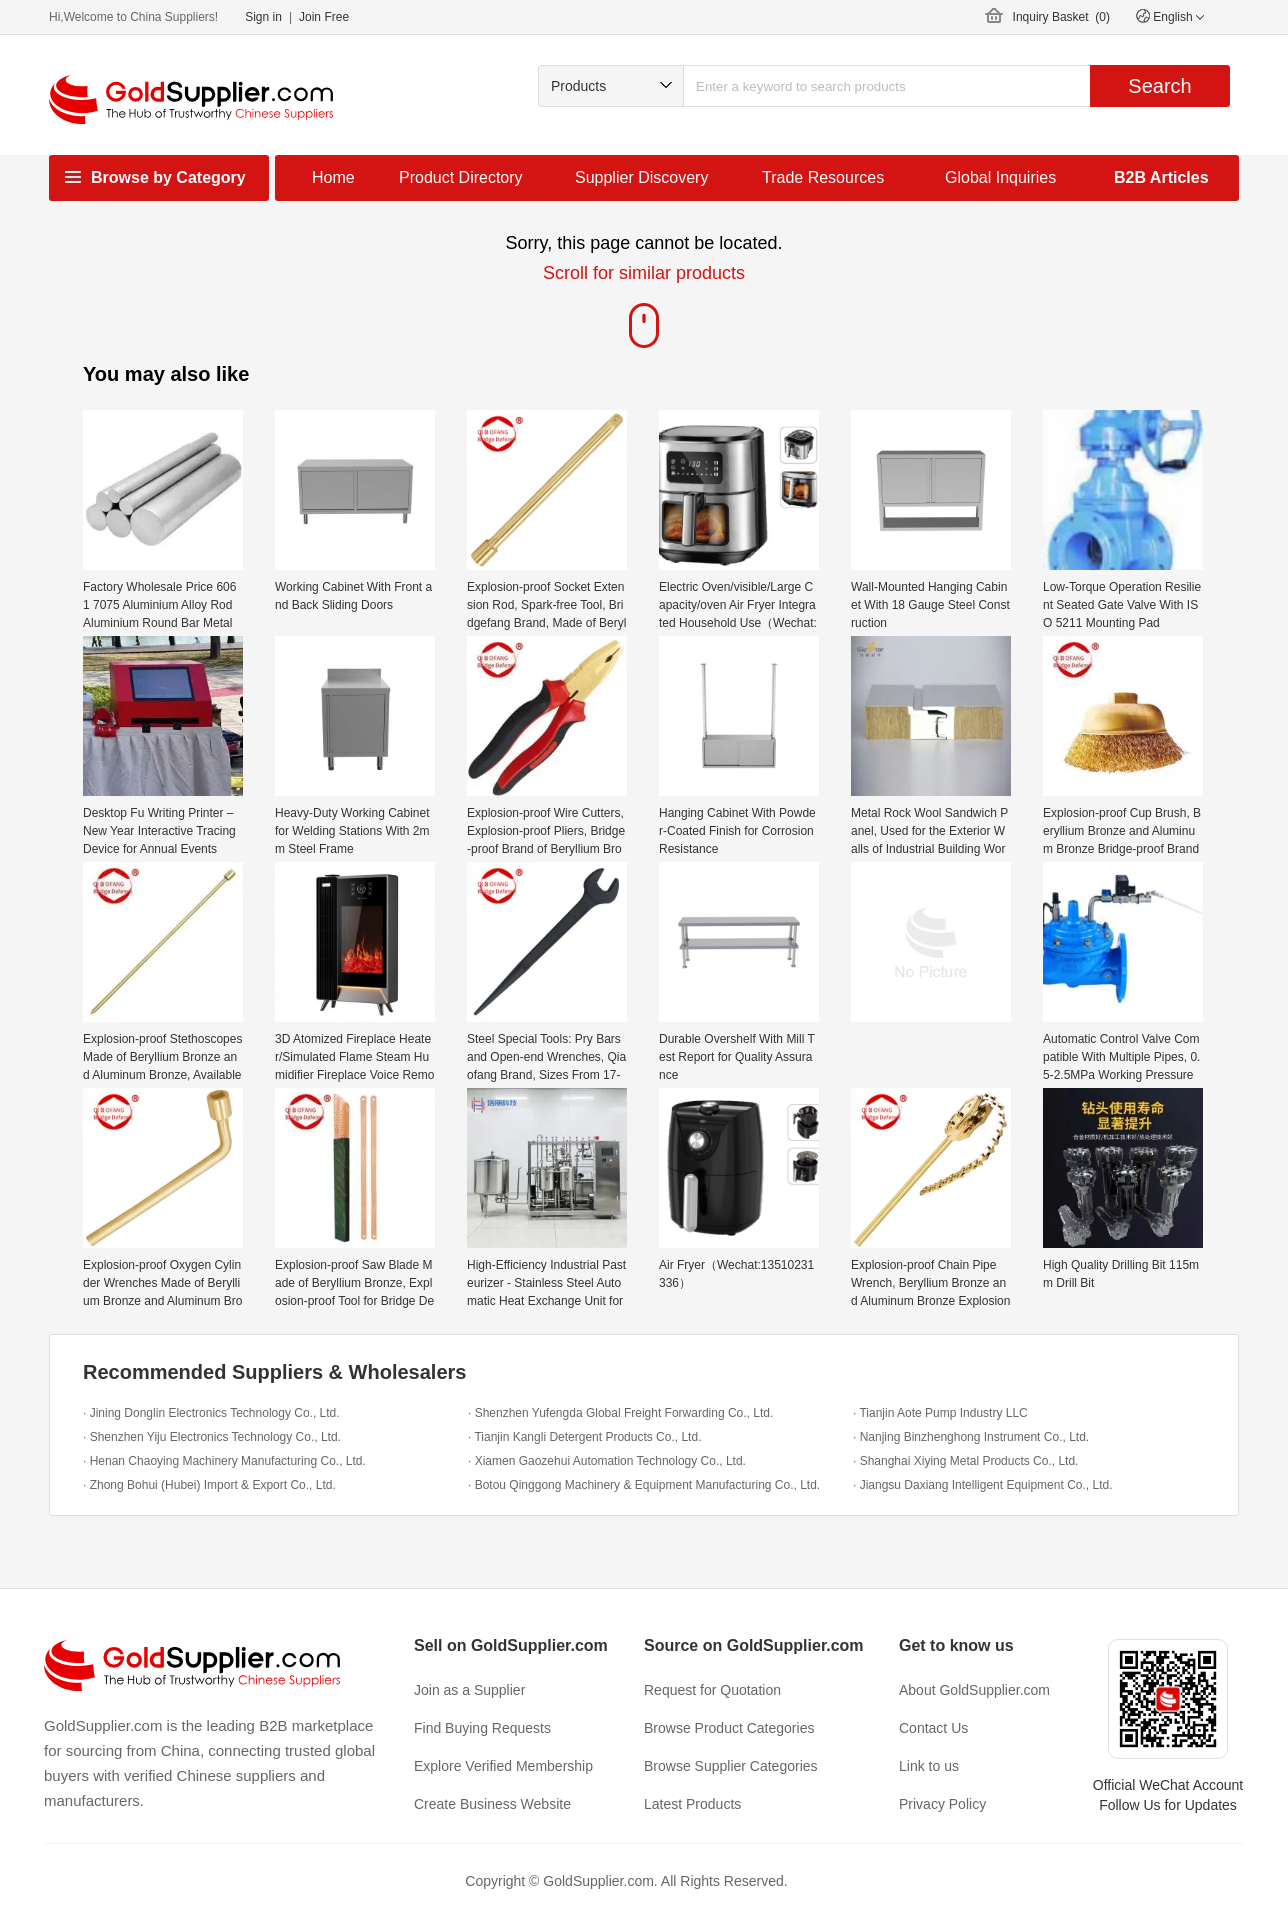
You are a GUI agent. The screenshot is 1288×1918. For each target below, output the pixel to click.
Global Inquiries (1000, 177)
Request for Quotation (712, 1690)
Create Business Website (492, 1804)
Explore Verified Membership (503, 1766)
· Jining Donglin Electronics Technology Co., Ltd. (211, 1413)
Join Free (324, 17)
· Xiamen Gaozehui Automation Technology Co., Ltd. (607, 1461)
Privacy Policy (942, 1804)
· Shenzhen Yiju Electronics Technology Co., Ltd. (212, 1437)
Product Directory (461, 177)
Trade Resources (823, 177)
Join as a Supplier (469, 1690)
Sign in (263, 17)
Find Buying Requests (482, 1728)
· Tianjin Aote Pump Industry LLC (940, 1413)
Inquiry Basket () (1061, 17)
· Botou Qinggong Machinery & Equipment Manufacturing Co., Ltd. (644, 1485)
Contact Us (933, 1728)
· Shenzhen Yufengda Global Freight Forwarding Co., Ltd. (620, 1413)
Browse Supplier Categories (731, 1766)
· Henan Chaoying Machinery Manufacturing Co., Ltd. (224, 1461)
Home (333, 177)
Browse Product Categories (729, 1728)
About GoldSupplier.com (974, 1690)
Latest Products (692, 1804)
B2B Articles (1161, 177)
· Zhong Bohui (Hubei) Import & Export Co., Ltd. (209, 1485)
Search (1159, 86)
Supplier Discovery (641, 177)
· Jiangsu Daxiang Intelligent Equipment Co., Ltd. (983, 1485)
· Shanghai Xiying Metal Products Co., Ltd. (965, 1461)
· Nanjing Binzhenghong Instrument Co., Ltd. (971, 1437)
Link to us (929, 1766)
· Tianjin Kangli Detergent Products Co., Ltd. (584, 1437)
